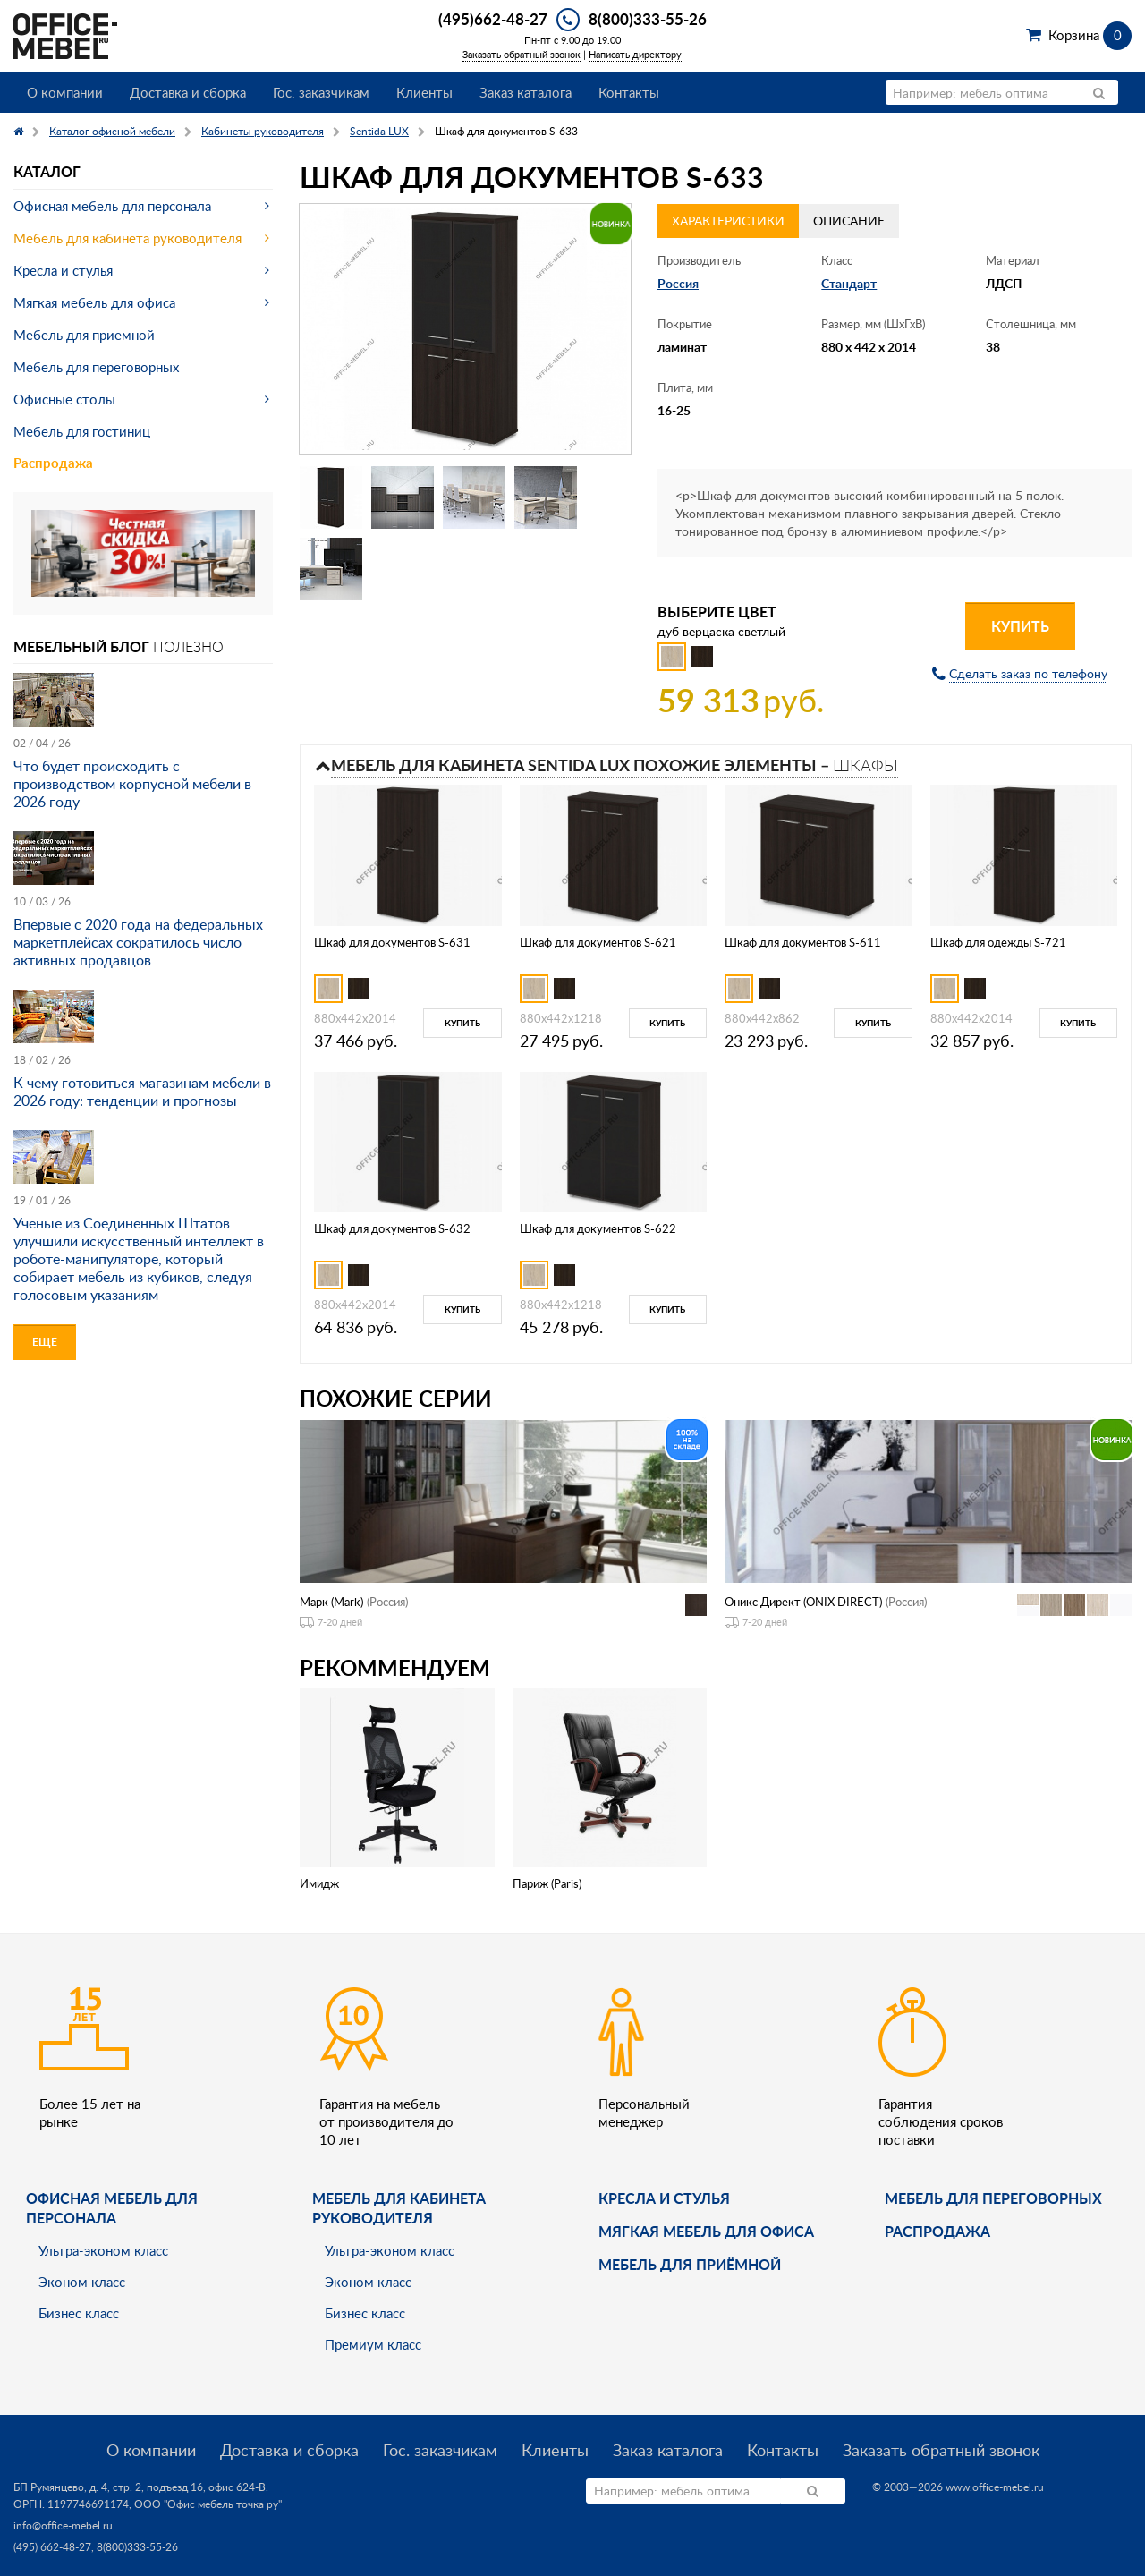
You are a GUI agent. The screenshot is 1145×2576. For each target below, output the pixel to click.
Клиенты (424, 92)
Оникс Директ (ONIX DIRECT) (803, 1602)
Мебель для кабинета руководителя (127, 238)
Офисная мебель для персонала (112, 206)
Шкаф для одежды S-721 (998, 942)
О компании (65, 92)
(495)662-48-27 (492, 19)
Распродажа (53, 463)
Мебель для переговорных (96, 367)
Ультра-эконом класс (103, 2250)
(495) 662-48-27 (52, 2547)
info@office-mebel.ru (63, 2525)
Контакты (628, 92)
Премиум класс (373, 2344)
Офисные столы (64, 399)
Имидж (319, 1883)
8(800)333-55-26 (648, 19)
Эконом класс (81, 2282)
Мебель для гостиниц (81, 431)
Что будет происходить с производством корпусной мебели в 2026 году (132, 784)
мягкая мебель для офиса (706, 2231)
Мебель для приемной (84, 335)
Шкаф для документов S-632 (392, 1228)
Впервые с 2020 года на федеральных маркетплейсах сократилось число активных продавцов (138, 942)
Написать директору (635, 54)
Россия (678, 283)
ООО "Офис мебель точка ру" (208, 2504)
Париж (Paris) (547, 1883)
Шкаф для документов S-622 (598, 1228)
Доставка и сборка (188, 92)
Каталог (47, 171)
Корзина (1090, 35)
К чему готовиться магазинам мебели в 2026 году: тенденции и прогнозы (142, 1091)
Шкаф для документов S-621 (598, 942)
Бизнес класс (78, 2313)
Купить (1020, 626)
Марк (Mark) (331, 1602)
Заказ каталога (525, 92)
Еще (44, 1341)
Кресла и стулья (63, 270)
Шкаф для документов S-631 (392, 942)
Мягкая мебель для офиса (94, 302)
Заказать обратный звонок (521, 54)
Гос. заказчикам (321, 92)
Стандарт (849, 283)
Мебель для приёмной (689, 2264)
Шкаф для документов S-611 (803, 942)
